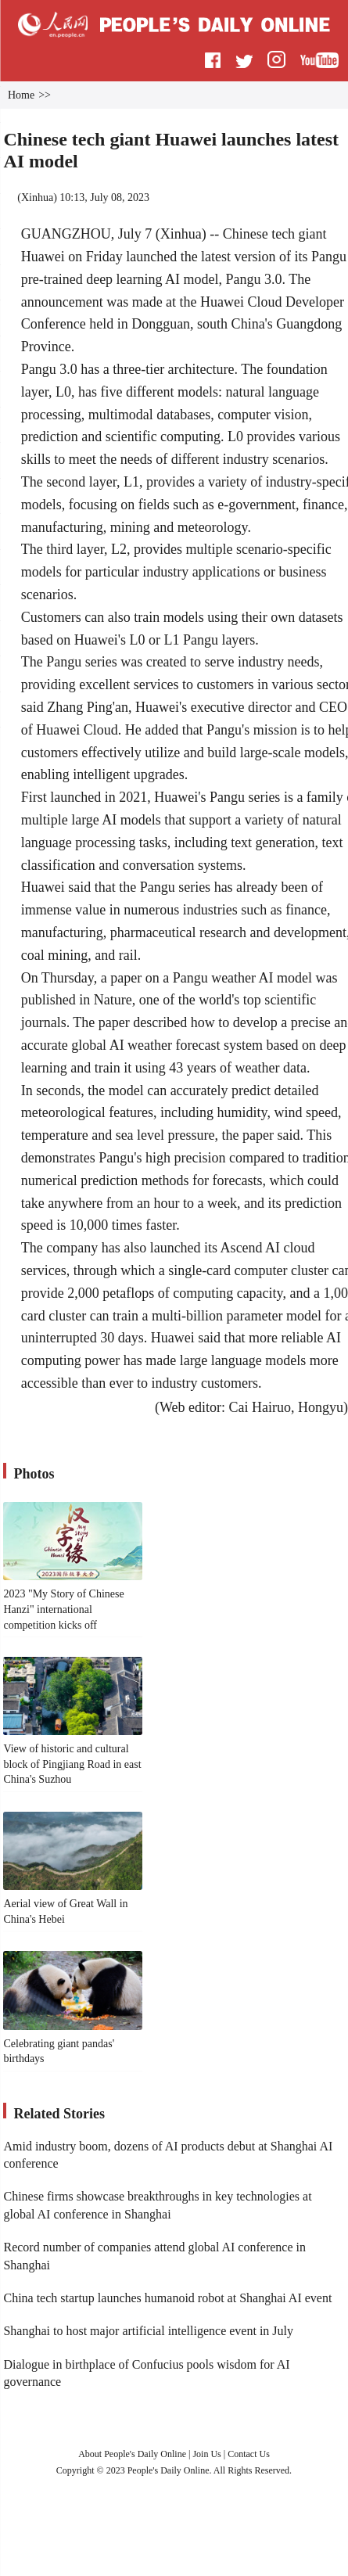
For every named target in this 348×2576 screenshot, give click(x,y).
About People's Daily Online (132, 2453)
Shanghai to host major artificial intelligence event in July (148, 2330)
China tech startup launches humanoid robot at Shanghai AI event (167, 2298)
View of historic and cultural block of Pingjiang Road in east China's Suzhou (72, 1764)
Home (21, 95)
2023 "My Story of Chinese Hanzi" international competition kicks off (63, 1609)
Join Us (207, 2453)
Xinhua (37, 197)
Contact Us (249, 2453)
